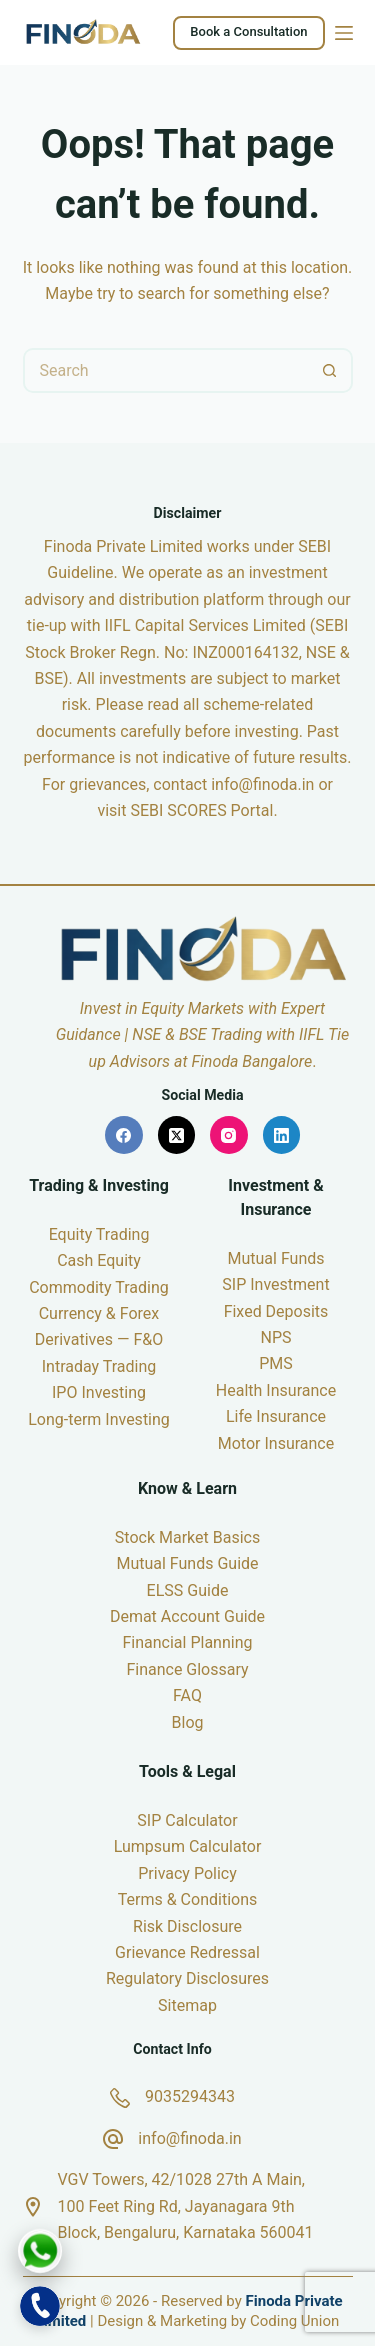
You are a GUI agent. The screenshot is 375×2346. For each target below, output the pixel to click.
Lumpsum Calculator (188, 1846)
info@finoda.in (262, 784)
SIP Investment (275, 1284)
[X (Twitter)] (177, 1135)
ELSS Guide (188, 1590)
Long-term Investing (99, 1419)
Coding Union (294, 2321)
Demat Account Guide (187, 1616)
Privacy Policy (187, 1873)
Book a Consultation (248, 31)
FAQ (187, 1695)
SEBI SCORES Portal (201, 810)
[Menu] (344, 33)
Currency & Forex (99, 1313)
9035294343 (190, 2096)
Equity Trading (99, 1234)
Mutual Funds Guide (187, 1563)
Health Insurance (276, 1390)
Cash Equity (99, 1260)
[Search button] (330, 370)
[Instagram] (229, 1135)
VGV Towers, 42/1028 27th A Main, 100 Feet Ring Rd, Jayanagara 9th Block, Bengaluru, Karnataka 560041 (186, 2206)
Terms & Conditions (188, 1899)
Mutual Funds (275, 1258)
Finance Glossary (187, 1669)
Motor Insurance (276, 1443)
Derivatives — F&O (99, 1339)
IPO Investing (99, 1392)
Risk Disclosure (187, 1926)
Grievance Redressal (187, 1952)
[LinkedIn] (282, 1135)
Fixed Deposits (276, 1311)
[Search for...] (165, 370)
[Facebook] (124, 1135)
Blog (188, 1722)
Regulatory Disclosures (187, 1978)
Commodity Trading (99, 1287)
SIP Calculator (187, 1820)
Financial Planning (187, 1642)
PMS (276, 1363)
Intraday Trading (99, 1366)
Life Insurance (276, 1416)
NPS (275, 1337)
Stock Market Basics (187, 1537)
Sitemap (187, 2005)
